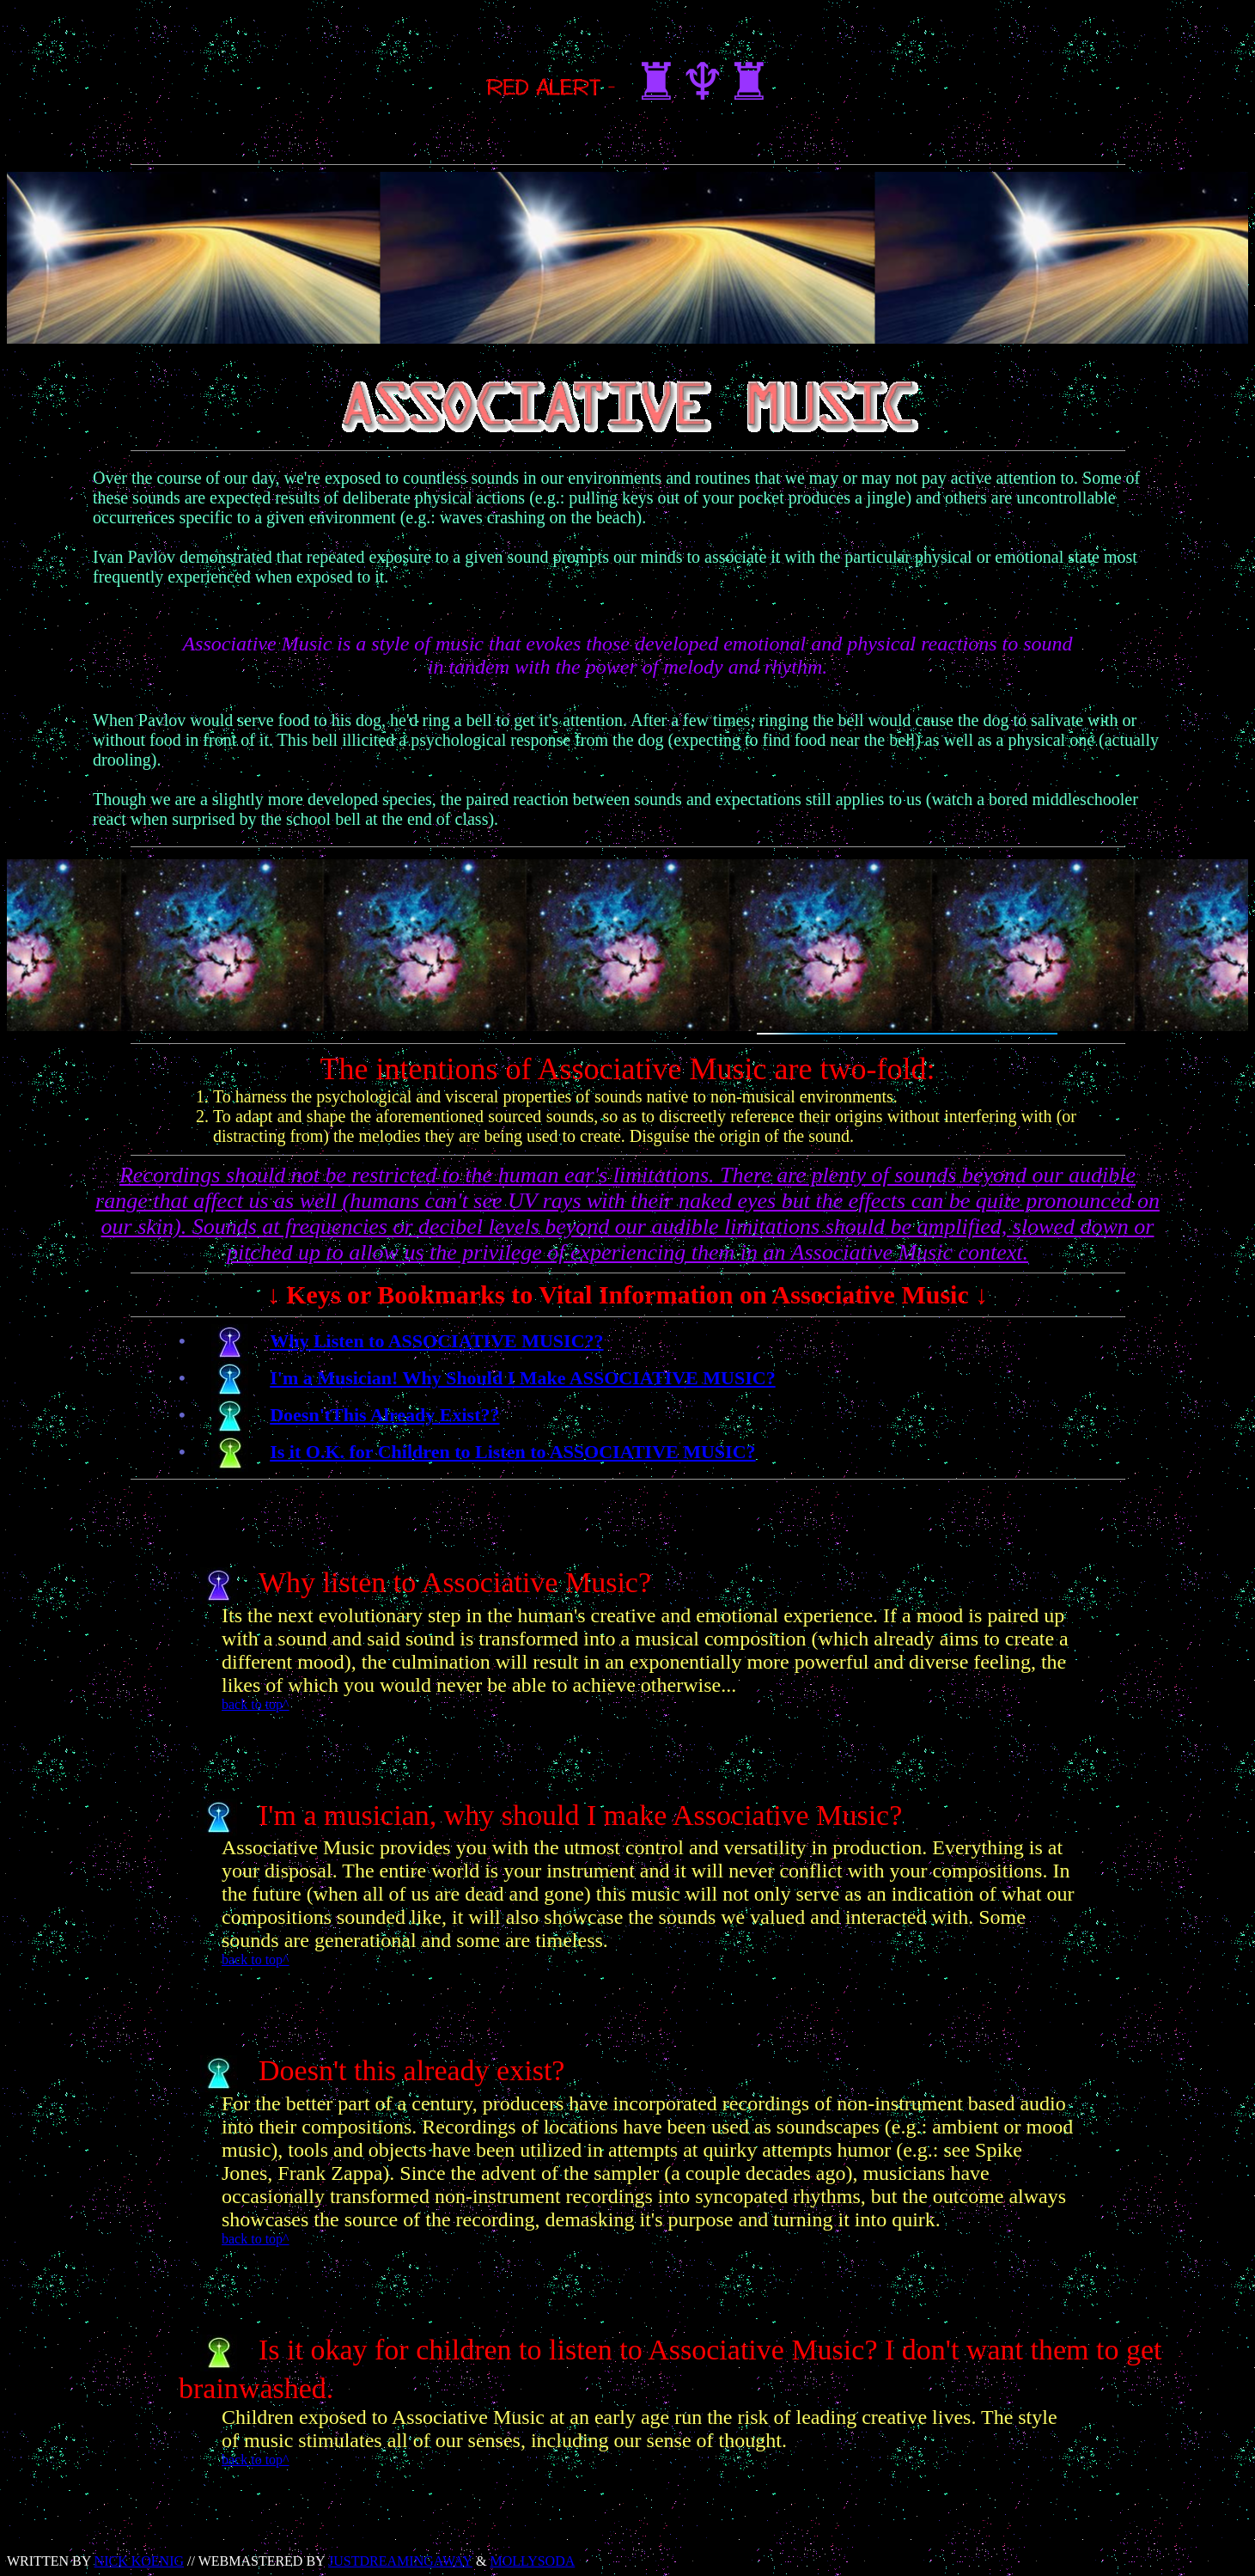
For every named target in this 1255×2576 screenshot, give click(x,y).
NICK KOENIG (139, 2561)
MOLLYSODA (532, 2561)
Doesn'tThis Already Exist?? (384, 1414)
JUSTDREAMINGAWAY (400, 2561)
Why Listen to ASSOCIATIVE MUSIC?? (436, 1341)
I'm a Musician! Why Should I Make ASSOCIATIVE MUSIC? (522, 1378)
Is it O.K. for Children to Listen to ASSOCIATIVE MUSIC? (512, 1451)
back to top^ (255, 1704)
